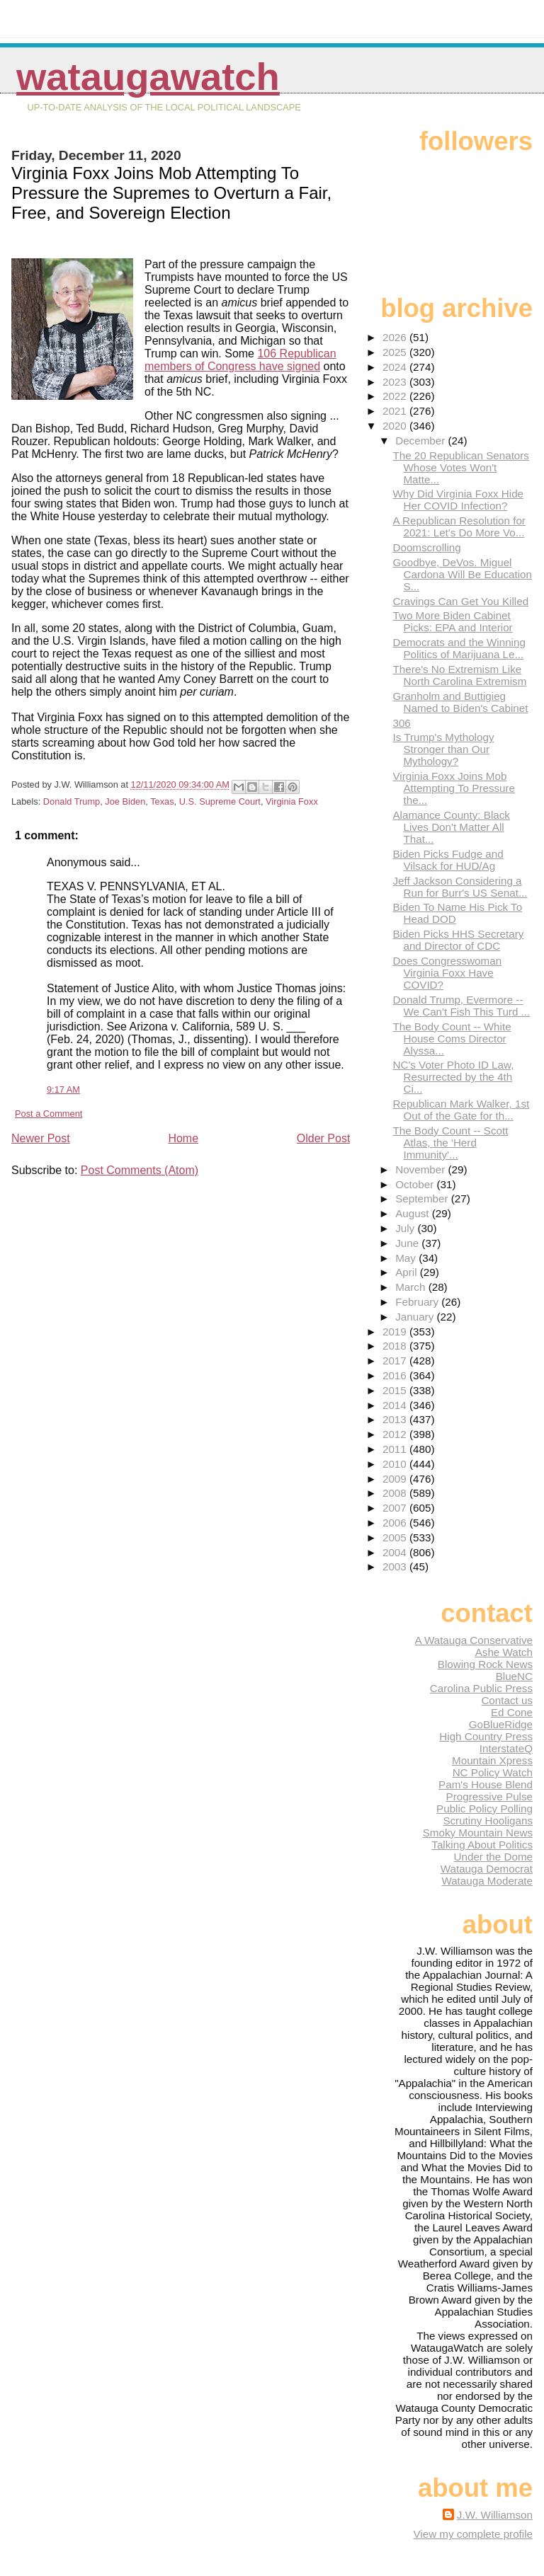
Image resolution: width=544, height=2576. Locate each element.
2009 (395, 1479)
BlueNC (514, 1676)
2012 (395, 1434)
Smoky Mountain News (478, 1833)
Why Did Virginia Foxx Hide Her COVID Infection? (457, 500)
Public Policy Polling (484, 1808)
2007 (395, 1508)
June (408, 1243)
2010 (395, 1464)
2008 (395, 1493)
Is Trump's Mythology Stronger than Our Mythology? (443, 749)
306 (401, 723)
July (406, 1228)
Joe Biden (125, 801)
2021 (395, 411)
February (418, 1302)
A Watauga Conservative (473, 1640)
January (415, 1317)
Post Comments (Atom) (139, 1170)
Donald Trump (71, 801)
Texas (162, 801)
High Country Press (486, 1736)
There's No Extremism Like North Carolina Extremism (459, 675)
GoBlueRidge (501, 1724)
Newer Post (40, 1138)
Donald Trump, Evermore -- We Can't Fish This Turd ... (461, 1006)
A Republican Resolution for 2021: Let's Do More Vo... (458, 526)
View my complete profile (473, 2534)
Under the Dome (493, 1857)
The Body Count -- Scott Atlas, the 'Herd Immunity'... (450, 1143)
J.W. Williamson (495, 2515)
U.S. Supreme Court (220, 801)
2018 (395, 1346)
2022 (395, 396)
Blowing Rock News (485, 1664)
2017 (395, 1361)
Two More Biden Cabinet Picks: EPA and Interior (452, 621)
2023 (395, 382)
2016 (395, 1375)
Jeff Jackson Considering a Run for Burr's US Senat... (459, 887)
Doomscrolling (426, 547)
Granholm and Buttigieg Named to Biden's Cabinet (460, 702)
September (423, 1198)
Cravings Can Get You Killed (460, 601)
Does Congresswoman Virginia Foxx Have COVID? (447, 973)
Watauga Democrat (487, 1869)
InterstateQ (506, 1748)
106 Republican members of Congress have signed (240, 359)
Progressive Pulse (489, 1796)
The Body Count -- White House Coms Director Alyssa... (451, 1038)
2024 (395, 367)
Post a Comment (48, 1113)
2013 (395, 1419)
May (407, 1258)
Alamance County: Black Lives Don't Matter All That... (450, 827)
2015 (395, 1390)
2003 (395, 1566)
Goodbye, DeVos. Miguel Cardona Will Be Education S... (462, 574)
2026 (395, 337)
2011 (395, 1449)
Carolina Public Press (481, 1688)
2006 (395, 1523)
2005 (395, 1537)
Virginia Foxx (292, 801)
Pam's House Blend (485, 1784)
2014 (395, 1405)
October (415, 1184)
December (421, 441)
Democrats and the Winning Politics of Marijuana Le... (458, 648)
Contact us (507, 1700)
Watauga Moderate (487, 1881)
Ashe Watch (504, 1652)
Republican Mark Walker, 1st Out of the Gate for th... (460, 1110)
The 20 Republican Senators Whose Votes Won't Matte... (460, 467)
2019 (395, 1332)
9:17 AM (63, 1089)
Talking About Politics (482, 1845)
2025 (395, 352)
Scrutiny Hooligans (488, 1821)
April (407, 1272)
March (411, 1287)
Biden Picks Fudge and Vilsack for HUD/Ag (447, 860)
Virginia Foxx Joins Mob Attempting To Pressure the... (453, 788)
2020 (395, 426)
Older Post (324, 1138)
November (421, 1169)
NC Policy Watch (493, 1772)
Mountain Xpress (492, 1760)
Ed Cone (512, 1712)
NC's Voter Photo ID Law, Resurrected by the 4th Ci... (453, 1077)
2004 (395, 1552)
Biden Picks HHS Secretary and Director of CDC (457, 940)
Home (183, 1138)
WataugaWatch (148, 76)
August (413, 1213)
